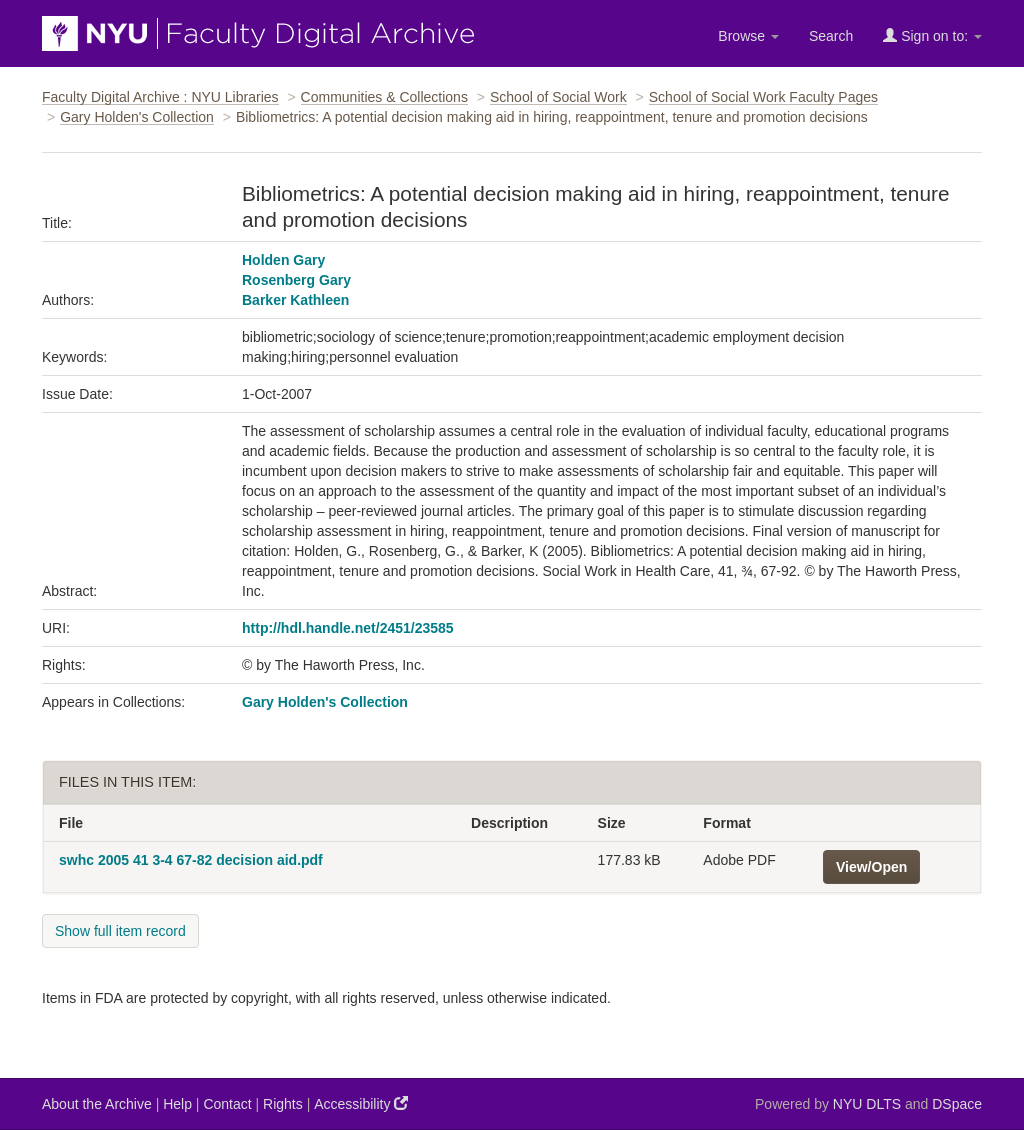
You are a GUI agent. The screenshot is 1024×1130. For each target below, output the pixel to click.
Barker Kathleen (295, 300)
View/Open (871, 867)
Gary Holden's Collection (137, 117)
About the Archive (97, 1104)
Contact (227, 1104)
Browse (748, 36)
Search (831, 36)
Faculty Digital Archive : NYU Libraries (160, 97)
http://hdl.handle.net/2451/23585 (348, 628)
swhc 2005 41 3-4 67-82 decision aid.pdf (191, 860)
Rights (283, 1104)
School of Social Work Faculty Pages (763, 97)
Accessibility (361, 1103)
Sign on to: (932, 35)
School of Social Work (558, 97)
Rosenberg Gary (296, 280)
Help (177, 1104)
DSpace (957, 1104)
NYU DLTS (867, 1104)
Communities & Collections (384, 97)
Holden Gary (283, 260)
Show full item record (120, 931)
